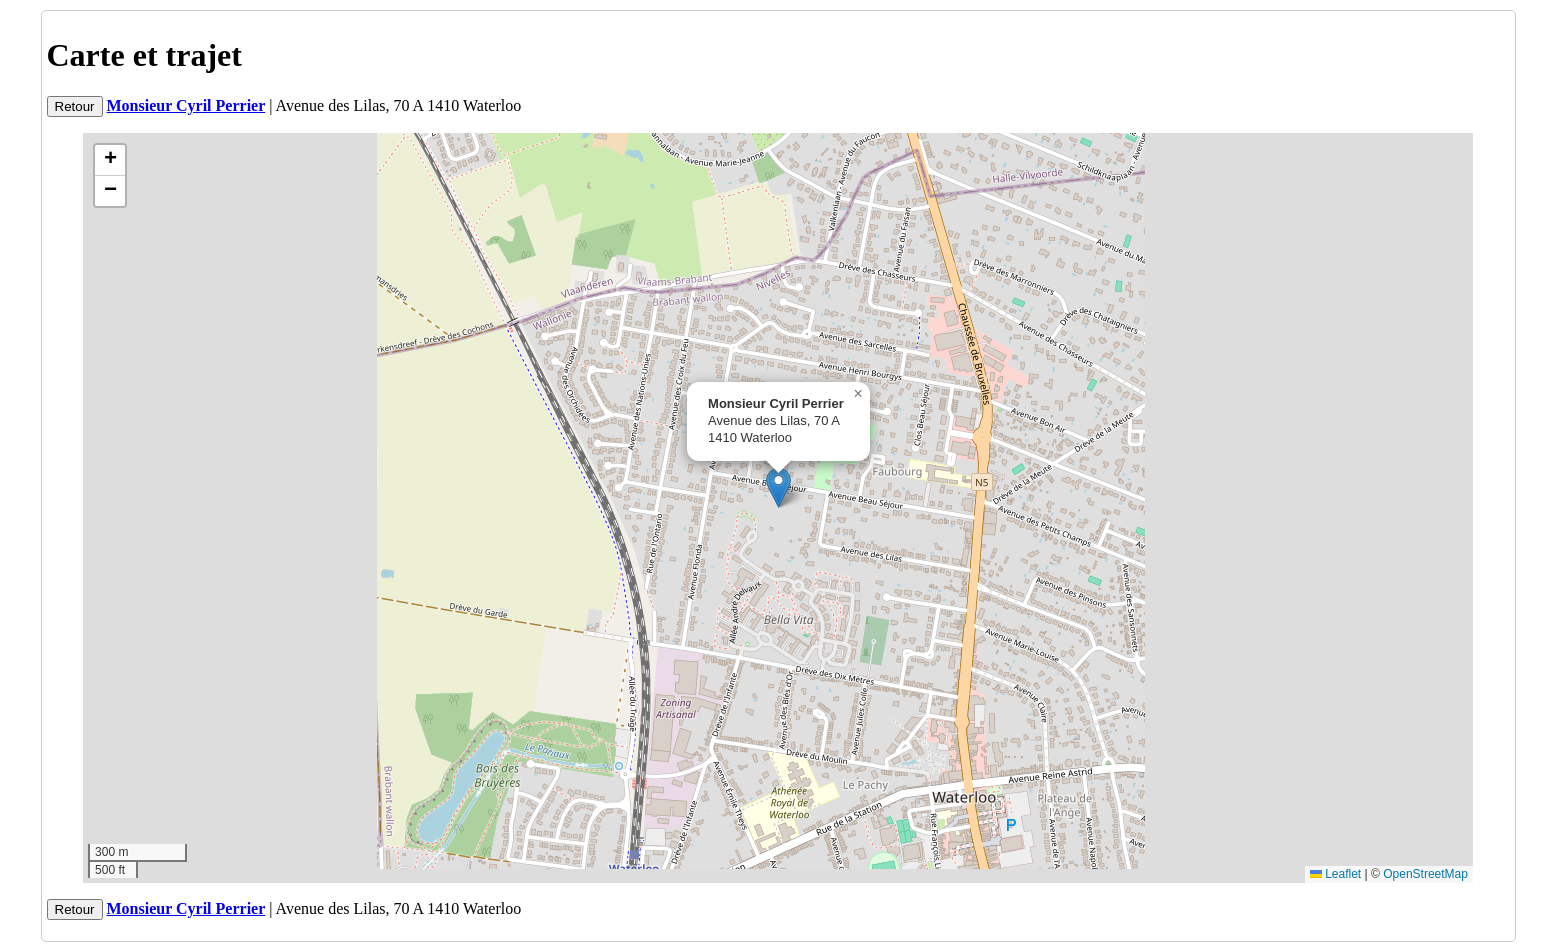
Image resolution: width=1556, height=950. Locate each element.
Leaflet (1335, 874)
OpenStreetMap (1425, 874)
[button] (778, 487)
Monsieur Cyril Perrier (186, 105)
